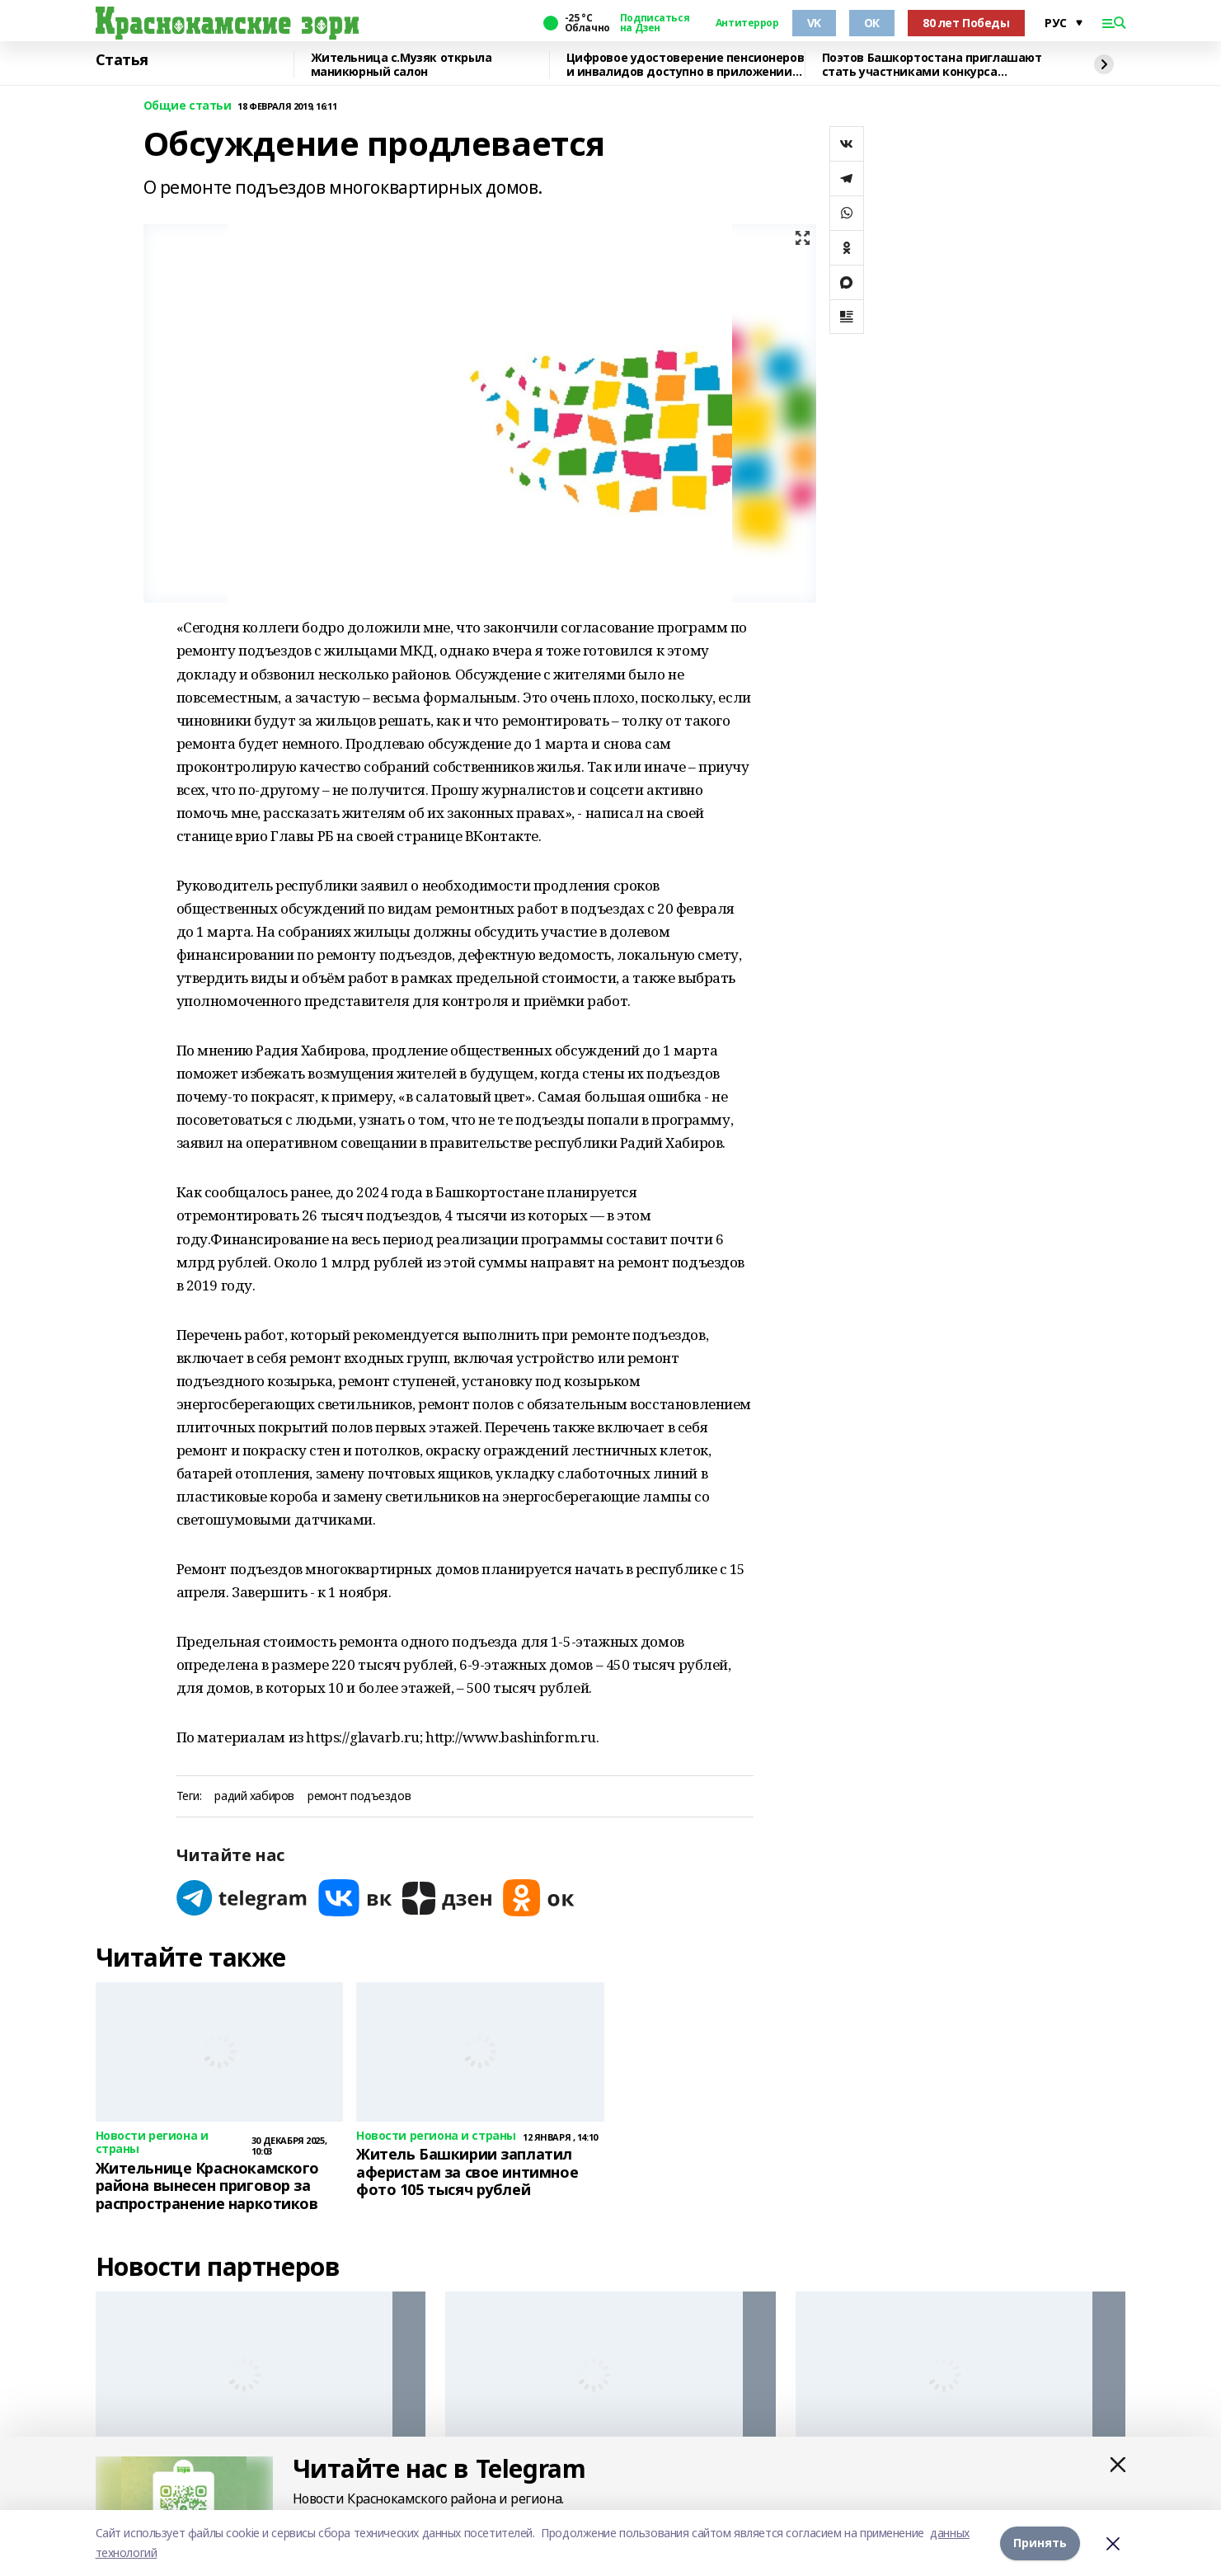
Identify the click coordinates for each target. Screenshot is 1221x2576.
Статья (122, 60)
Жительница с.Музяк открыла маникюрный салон (401, 64)
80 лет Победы (966, 23)
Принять (1040, 2542)
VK (814, 23)
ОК (872, 23)
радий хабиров (254, 1796)
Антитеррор (747, 23)
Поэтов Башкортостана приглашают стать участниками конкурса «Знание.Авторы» (932, 64)
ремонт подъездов (359, 1796)
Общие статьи (187, 106)
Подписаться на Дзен (654, 23)
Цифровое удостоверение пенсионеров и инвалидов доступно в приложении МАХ (685, 64)
